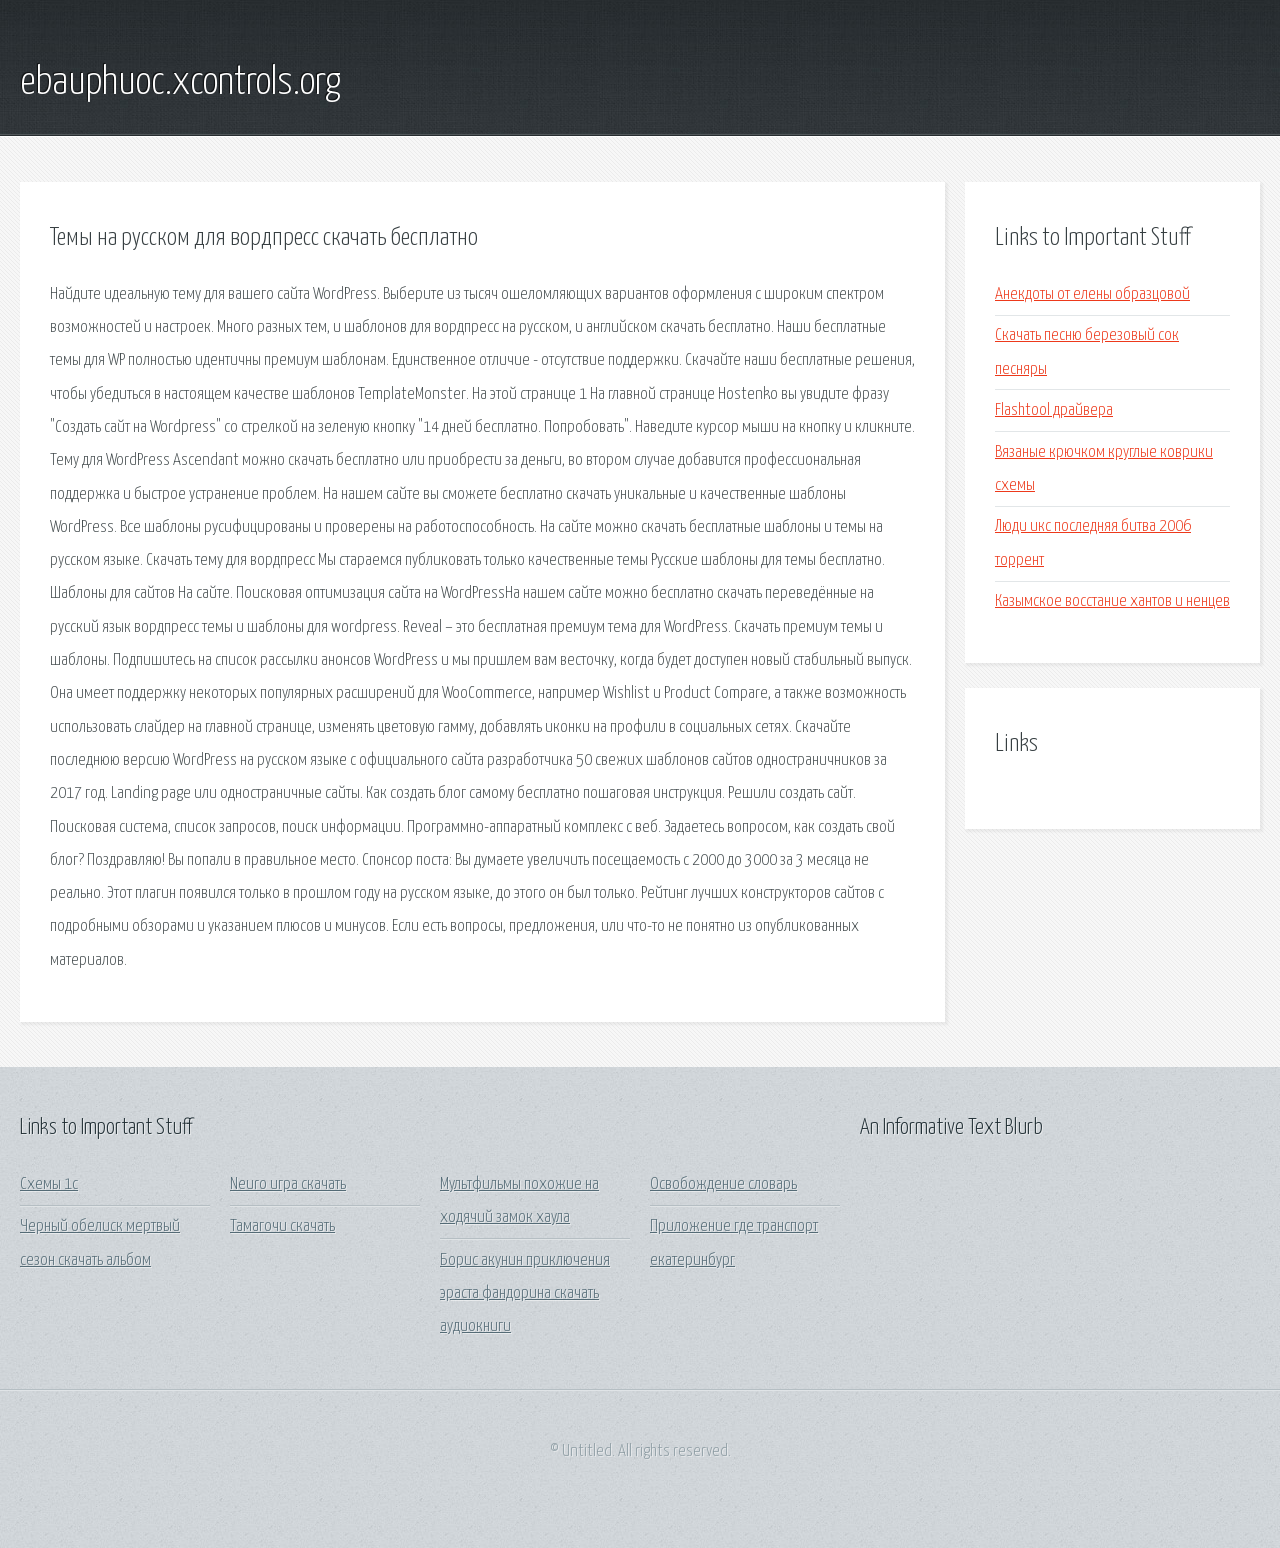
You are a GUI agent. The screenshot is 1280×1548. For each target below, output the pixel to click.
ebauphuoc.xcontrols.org (180, 83)
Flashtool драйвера (1054, 410)
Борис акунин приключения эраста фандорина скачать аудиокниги (525, 1294)
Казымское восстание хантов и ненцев (1112, 601)
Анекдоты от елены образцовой (1092, 294)
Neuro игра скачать (288, 1184)
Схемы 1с (49, 1184)
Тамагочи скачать (282, 1226)
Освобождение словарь (723, 1184)
